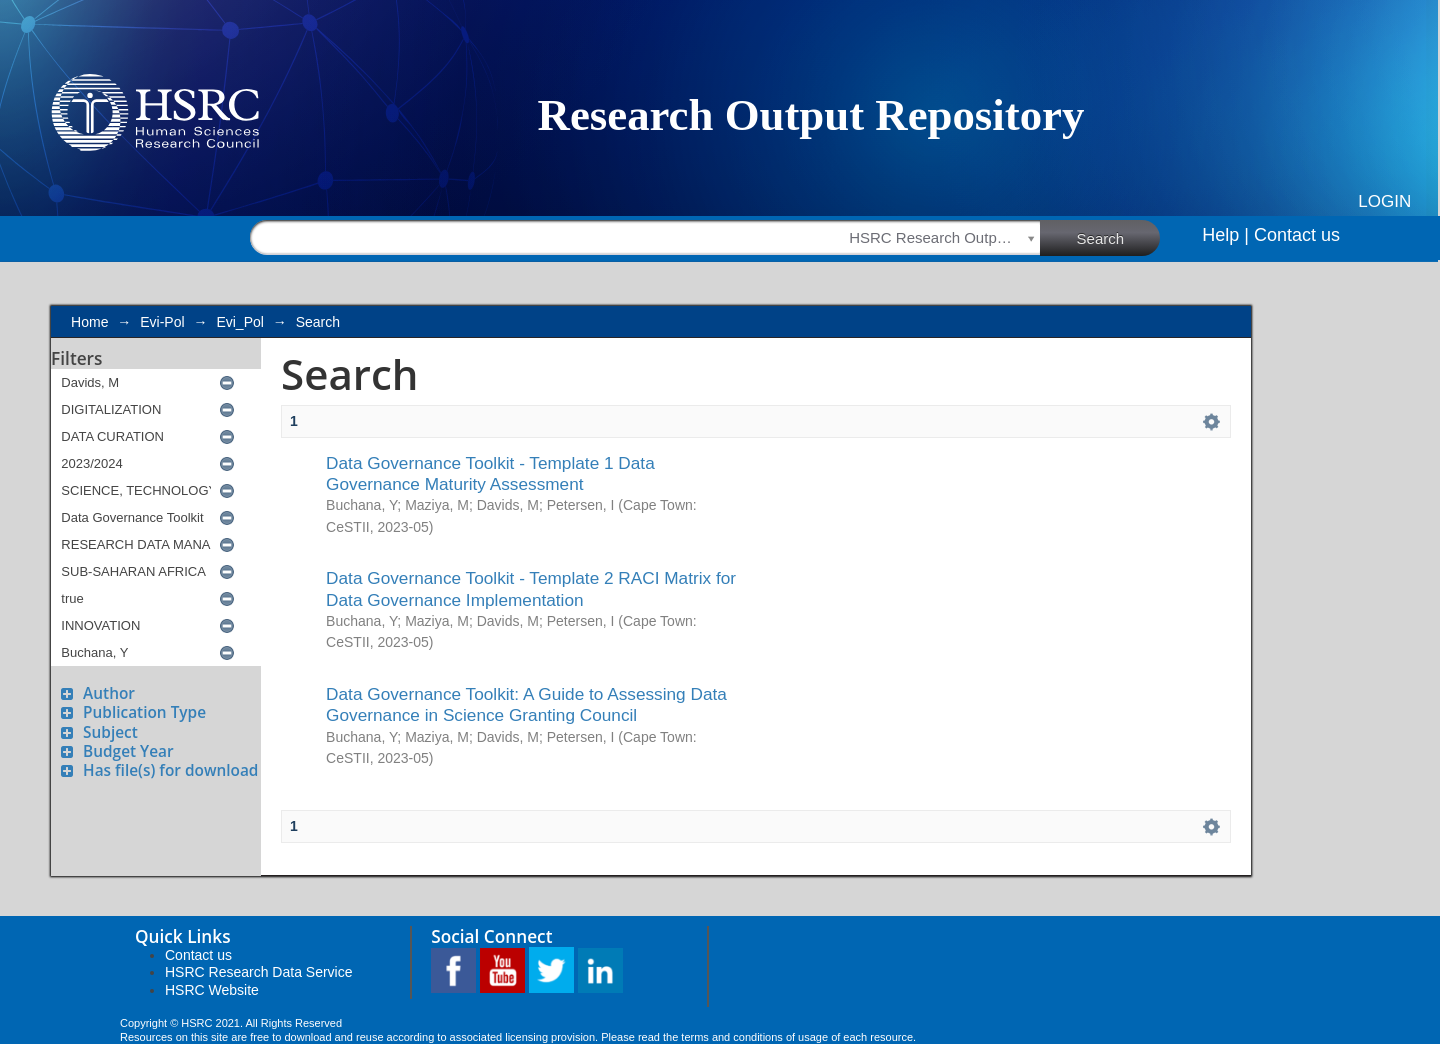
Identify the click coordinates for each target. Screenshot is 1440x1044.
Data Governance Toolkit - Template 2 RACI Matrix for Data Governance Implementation (531, 588)
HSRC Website (212, 990)
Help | (1225, 235)
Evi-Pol (162, 322)
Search (1119, 237)
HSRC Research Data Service (259, 972)
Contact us (1297, 235)
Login (1384, 201)
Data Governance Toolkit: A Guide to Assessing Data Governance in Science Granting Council (526, 704)
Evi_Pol (239, 322)
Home (89, 322)
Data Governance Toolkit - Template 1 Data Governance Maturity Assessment (490, 473)
